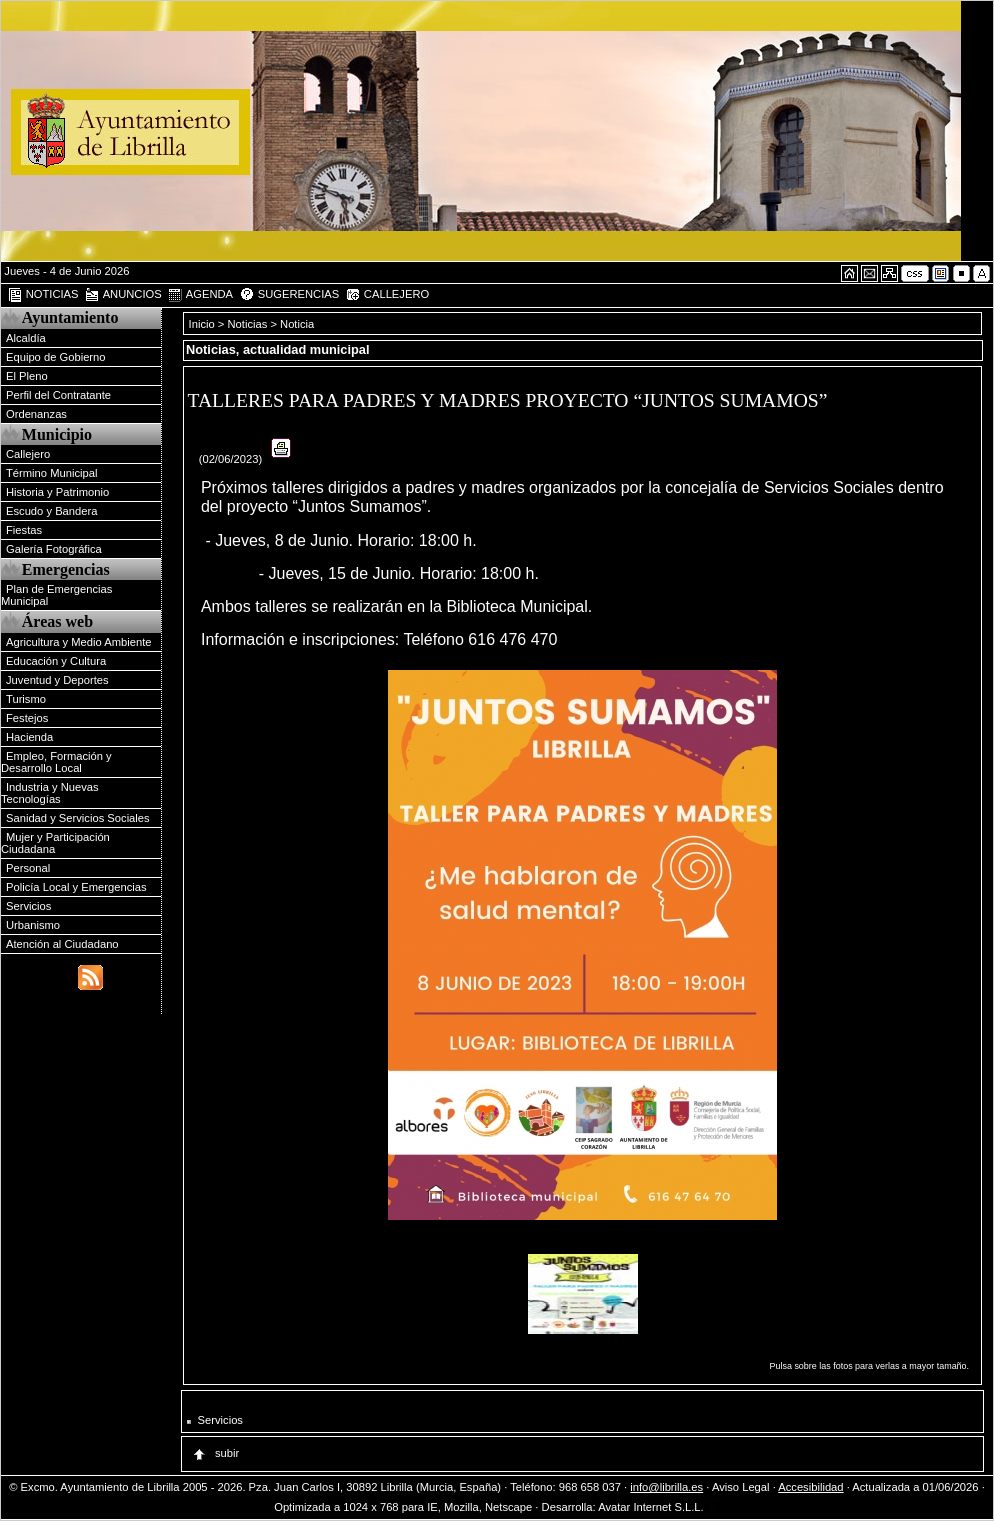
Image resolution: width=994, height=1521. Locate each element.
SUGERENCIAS (289, 295)
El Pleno (27, 376)
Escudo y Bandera (51, 511)
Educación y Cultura (56, 661)
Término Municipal (51, 473)
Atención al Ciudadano (62, 944)
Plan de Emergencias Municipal (56, 595)
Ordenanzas (36, 414)
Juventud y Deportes (57, 680)
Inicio (203, 324)
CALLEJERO (387, 295)
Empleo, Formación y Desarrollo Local (56, 762)
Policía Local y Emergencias (76, 887)
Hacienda (29, 737)
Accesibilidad (810, 1487)
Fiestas (24, 530)
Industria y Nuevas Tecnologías (50, 793)
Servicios (28, 906)
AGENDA (200, 295)
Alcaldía (26, 338)
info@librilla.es (666, 1487)
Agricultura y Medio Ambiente (79, 642)
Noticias (248, 324)
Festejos (27, 718)
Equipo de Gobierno (56, 357)
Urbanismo (33, 925)
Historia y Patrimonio (57, 492)
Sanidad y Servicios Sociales (78, 818)
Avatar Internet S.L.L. (659, 1507)
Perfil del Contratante (58, 395)
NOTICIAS (43, 295)
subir (215, 1453)
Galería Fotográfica (54, 549)
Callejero (28, 454)
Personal (28, 868)
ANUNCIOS (123, 295)
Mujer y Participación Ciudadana (55, 843)
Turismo (26, 699)
